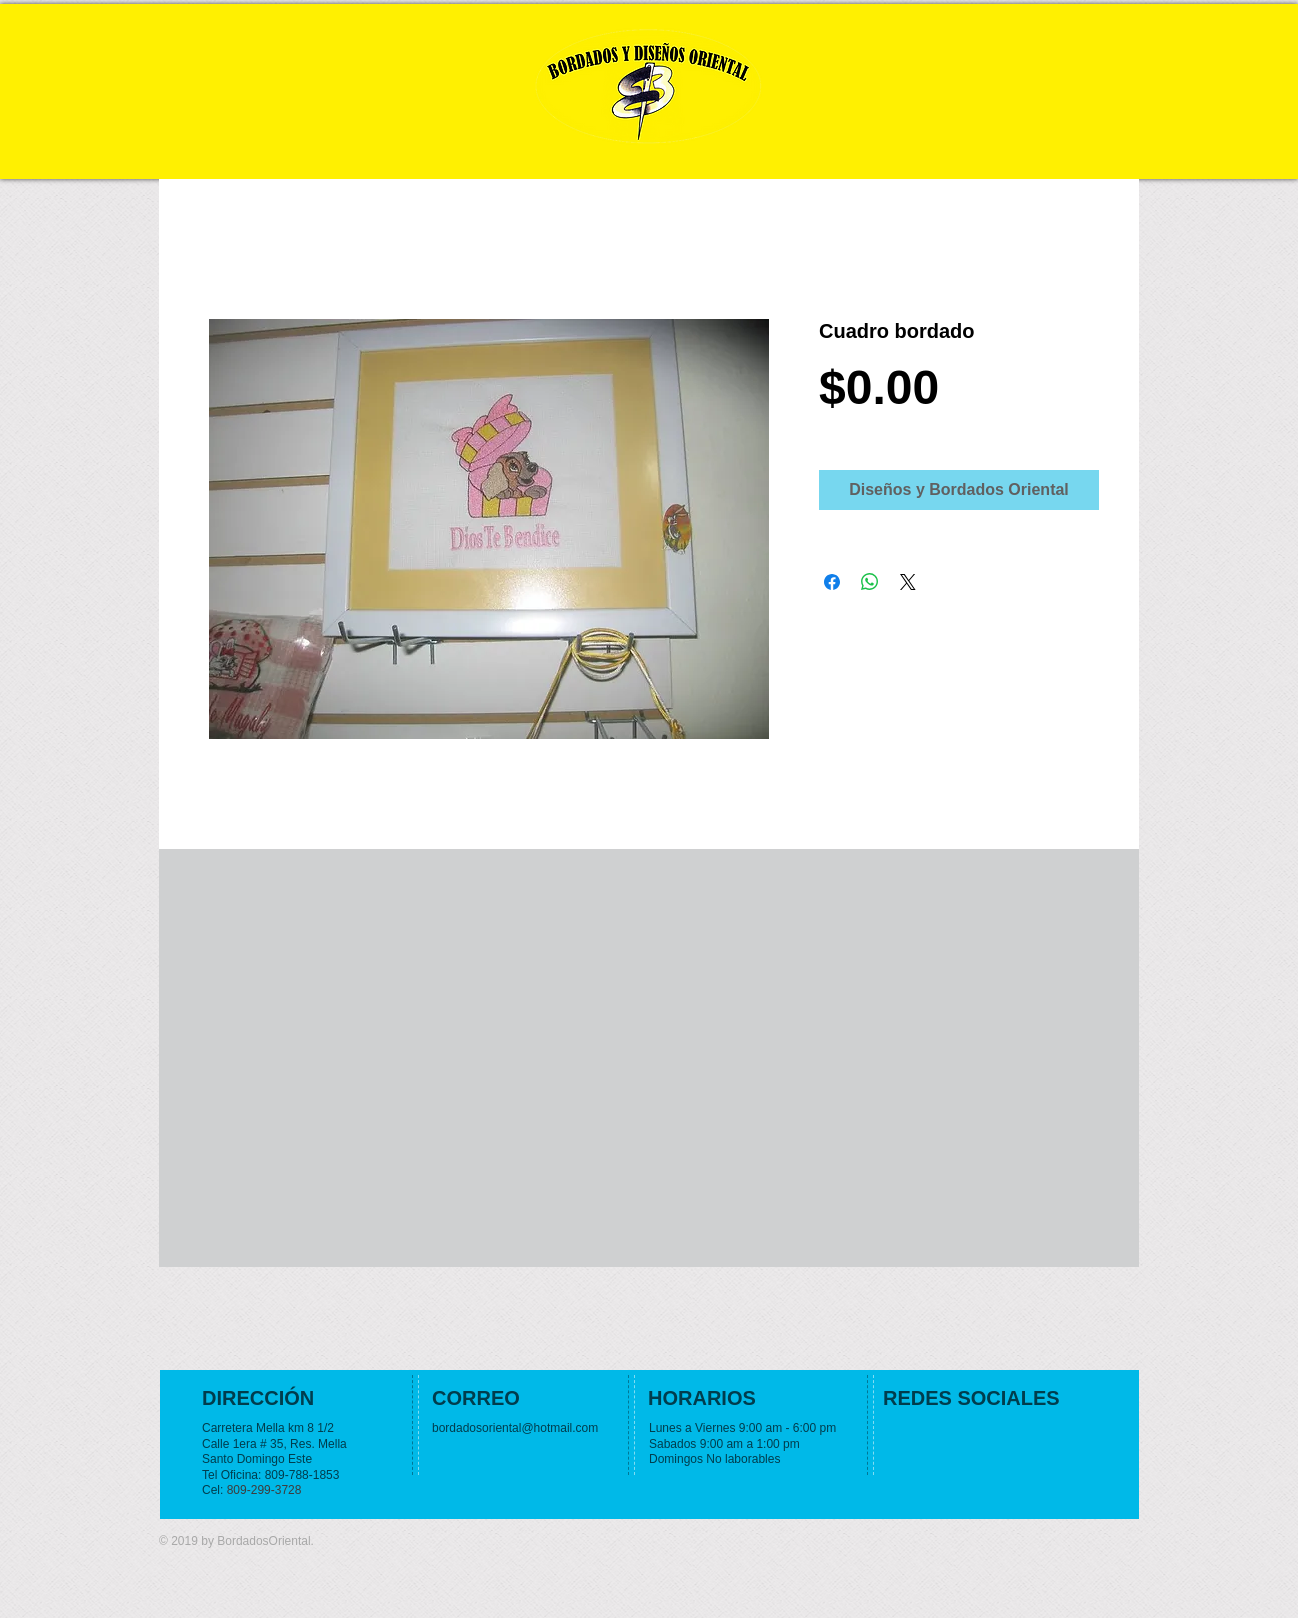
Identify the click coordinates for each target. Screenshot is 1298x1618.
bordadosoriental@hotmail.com (515, 1428)
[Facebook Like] (1007, 1437)
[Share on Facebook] (832, 582)
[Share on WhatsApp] (870, 582)
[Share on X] (908, 582)
